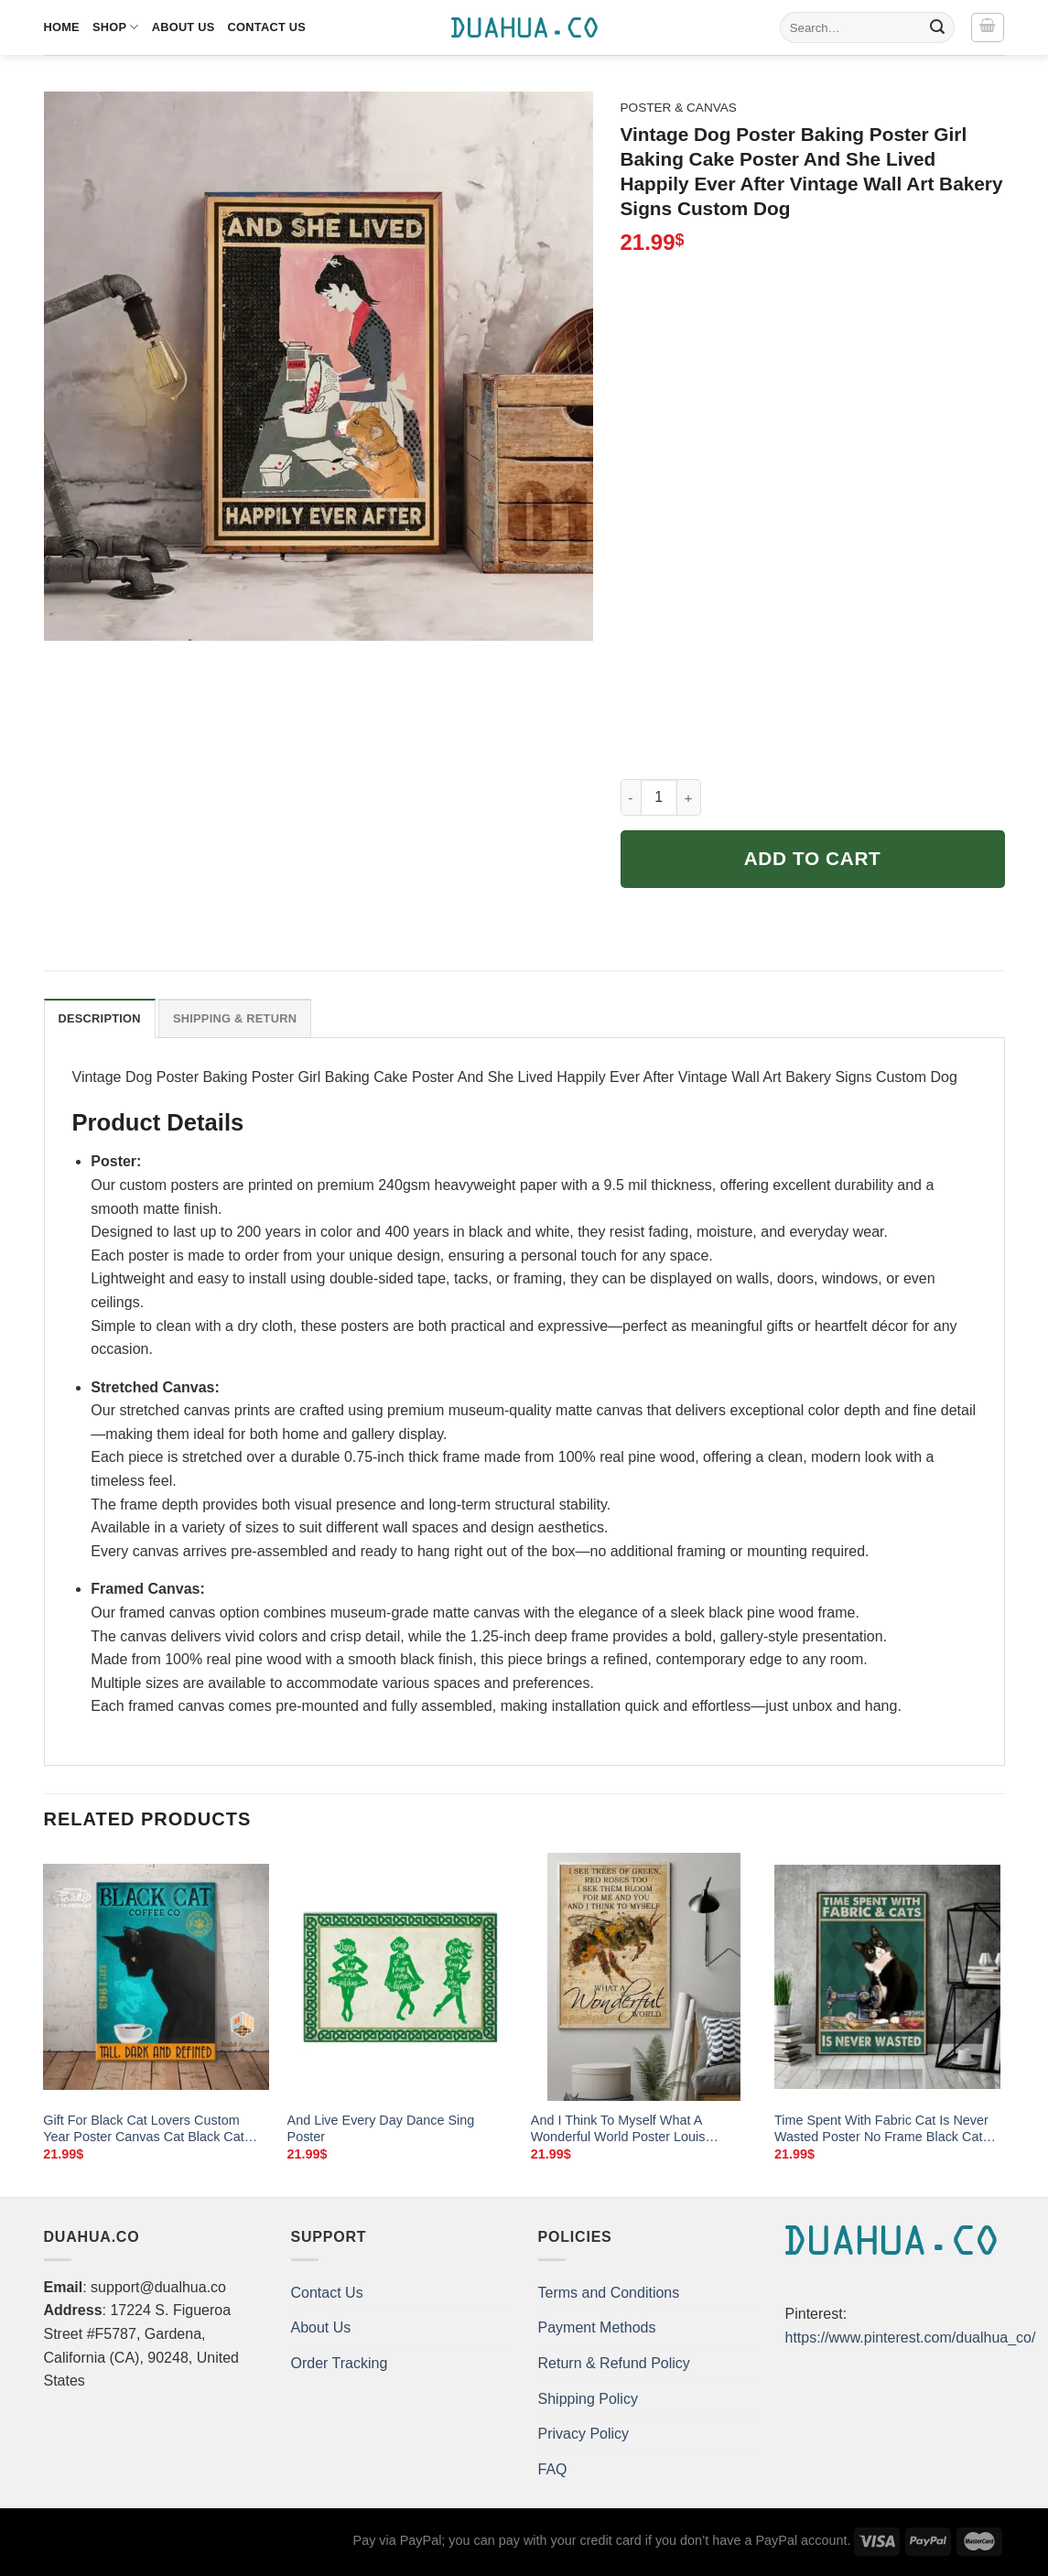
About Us (183, 27)
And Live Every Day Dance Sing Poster (381, 2129)
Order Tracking (339, 2363)
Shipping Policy (588, 2399)
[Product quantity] (659, 797)
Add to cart (812, 858)
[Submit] (937, 27)
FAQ (552, 2469)
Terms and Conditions (609, 2292)
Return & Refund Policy (614, 2363)
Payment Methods (597, 2327)
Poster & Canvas (679, 107)
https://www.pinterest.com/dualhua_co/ (910, 2337)
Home (62, 27)
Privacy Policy (584, 2433)
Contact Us (267, 27)
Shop (115, 27)
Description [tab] (100, 1018)
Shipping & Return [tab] (235, 1018)
